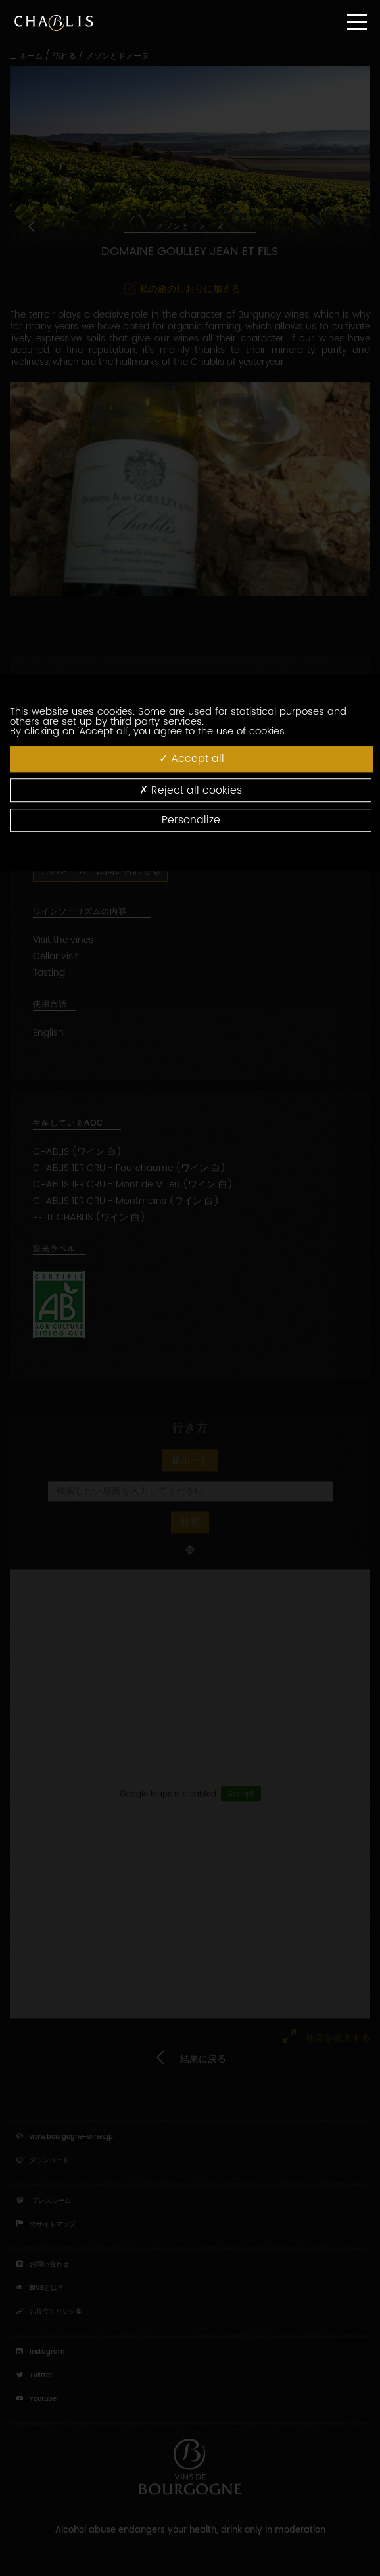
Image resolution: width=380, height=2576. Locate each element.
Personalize (191, 820)
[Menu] (357, 22)
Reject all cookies (190, 790)
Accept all (191, 759)
